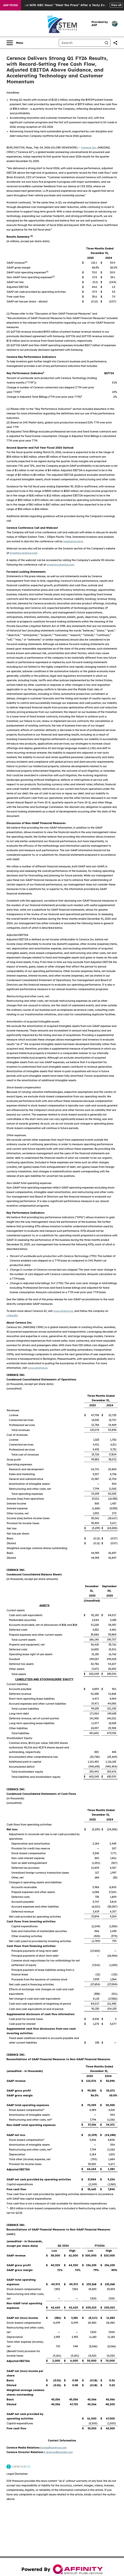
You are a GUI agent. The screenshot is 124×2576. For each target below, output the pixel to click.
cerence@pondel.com (59, 2452)
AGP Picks (10, 5)
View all (116, 5)
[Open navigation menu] (14, 43)
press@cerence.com (54, 2447)
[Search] (81, 43)
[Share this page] (115, 43)
